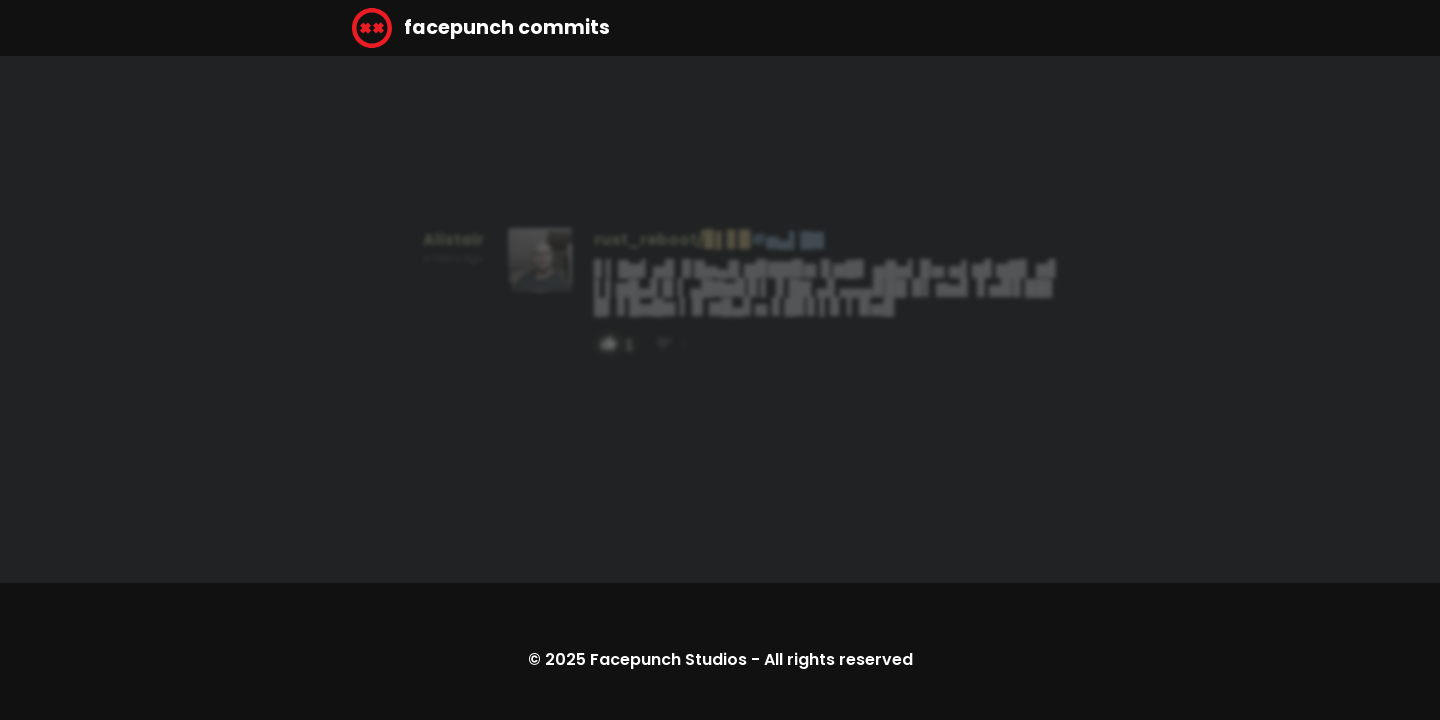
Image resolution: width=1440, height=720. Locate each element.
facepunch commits (481, 28)
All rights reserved (838, 659)
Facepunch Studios (668, 659)
